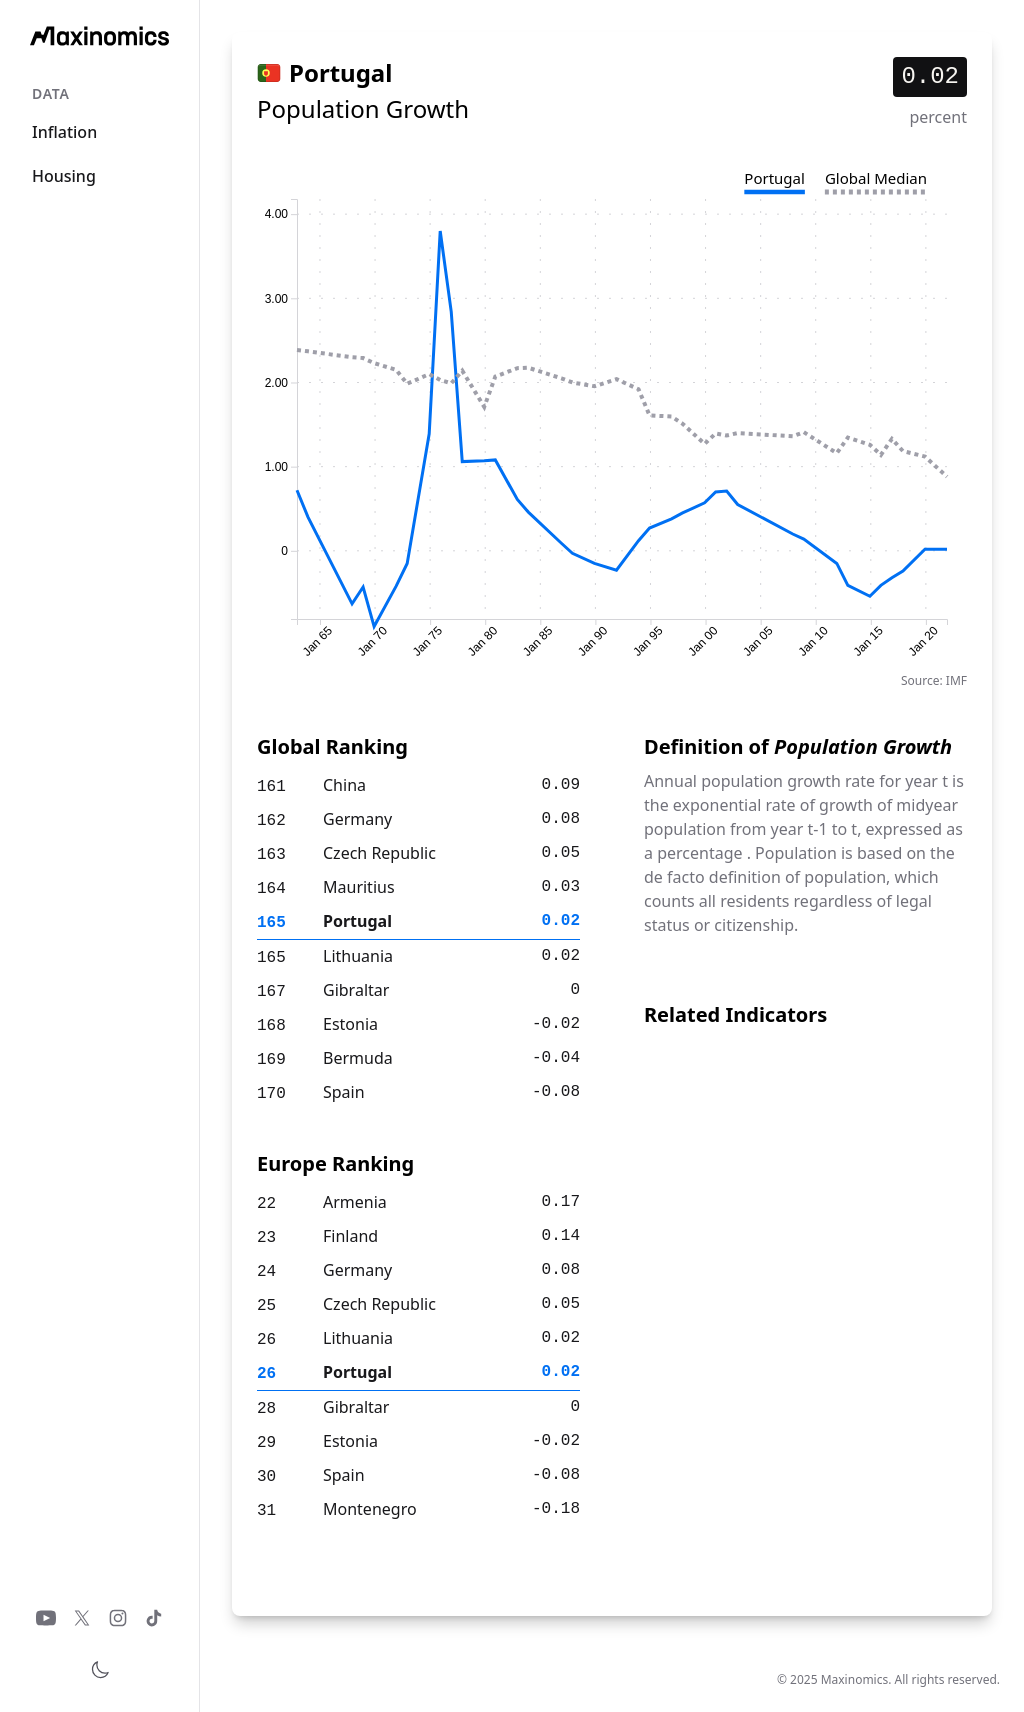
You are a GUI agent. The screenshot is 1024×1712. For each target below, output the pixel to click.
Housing (64, 176)
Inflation (64, 132)
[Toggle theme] (100, 1670)
